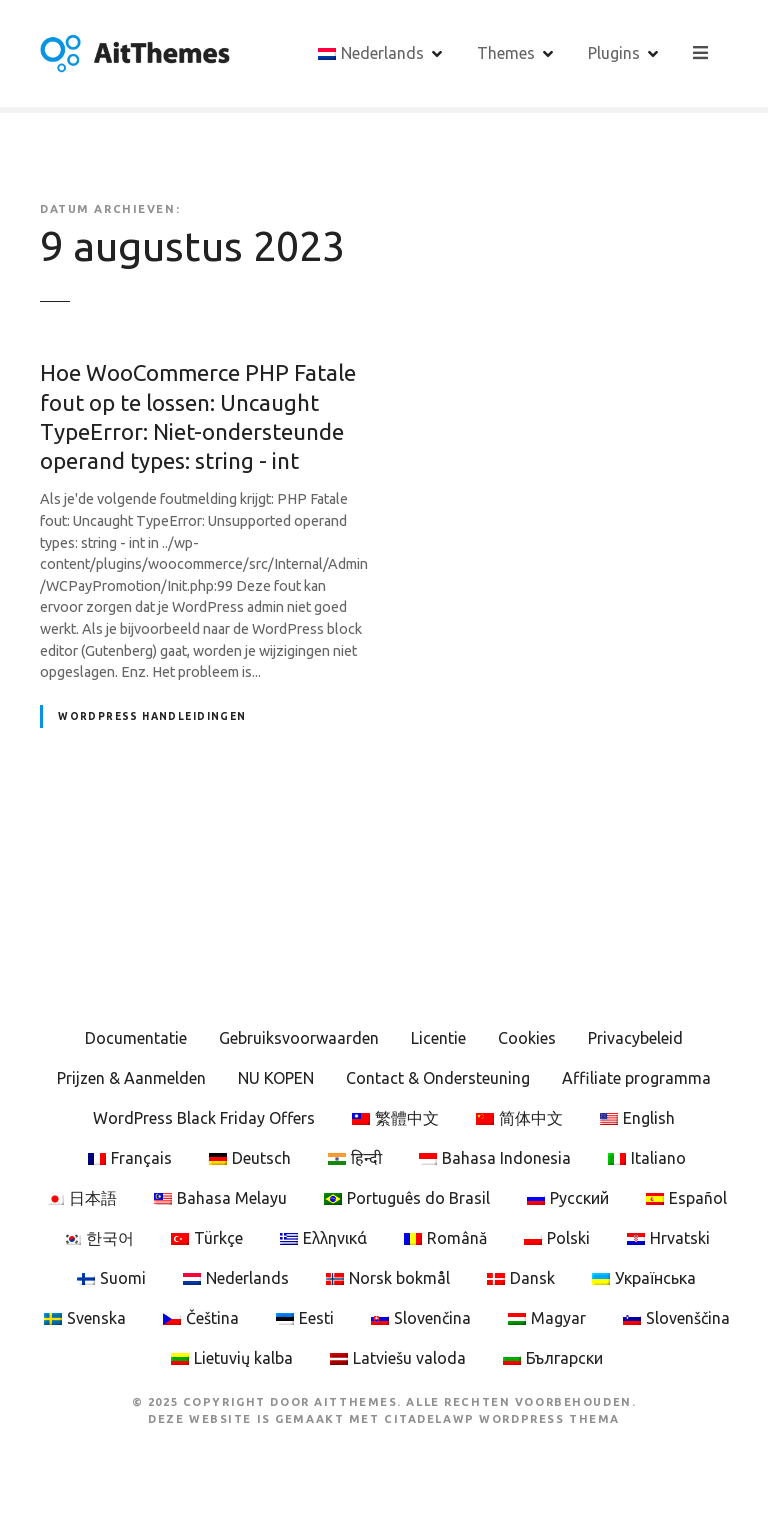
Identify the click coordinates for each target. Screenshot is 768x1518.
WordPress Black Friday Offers (204, 1118)
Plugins (615, 53)
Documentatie (136, 1038)
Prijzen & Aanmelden (131, 1078)
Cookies (527, 1038)
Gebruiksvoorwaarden (299, 1038)
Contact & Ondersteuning (438, 1078)
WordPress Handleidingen (152, 716)
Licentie (438, 1038)
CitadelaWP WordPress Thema (502, 1419)
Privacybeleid (635, 1038)
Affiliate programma (636, 1078)
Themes (507, 53)
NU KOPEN (276, 1078)
